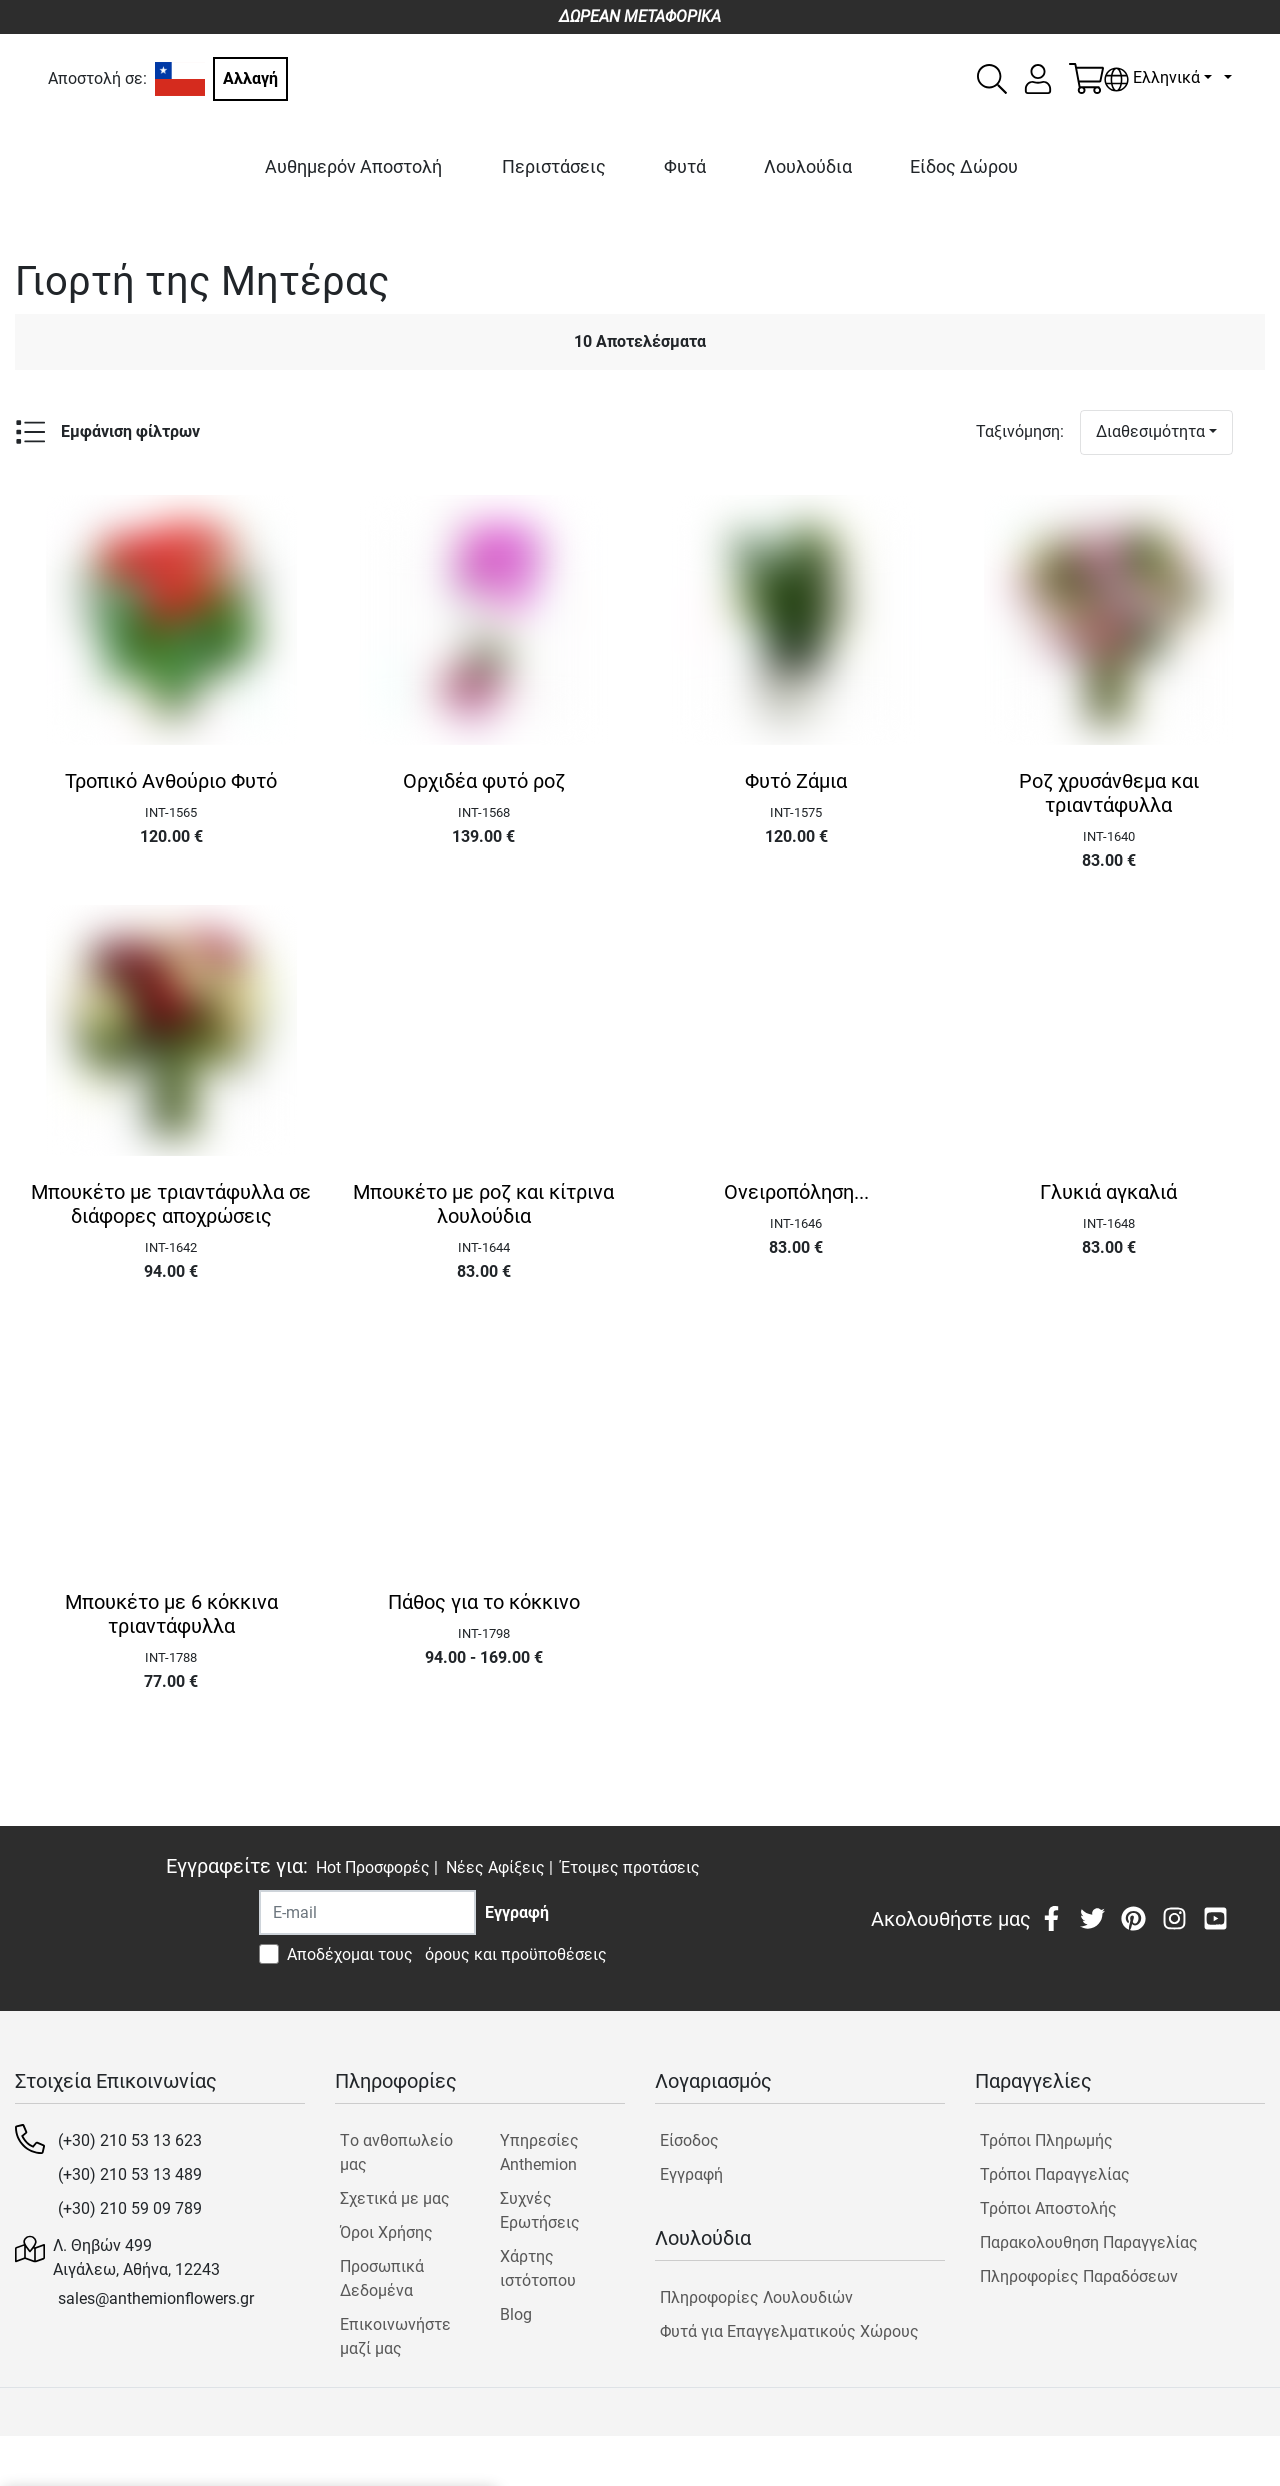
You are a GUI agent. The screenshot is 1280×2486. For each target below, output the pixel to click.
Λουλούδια (808, 166)
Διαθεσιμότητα (1150, 431)
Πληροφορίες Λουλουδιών (756, 2297)
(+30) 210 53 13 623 (130, 2140)
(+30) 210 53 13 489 (130, 2174)
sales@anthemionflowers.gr (156, 2298)
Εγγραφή (691, 2174)
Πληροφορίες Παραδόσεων (1079, 2276)
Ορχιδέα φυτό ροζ (484, 781)
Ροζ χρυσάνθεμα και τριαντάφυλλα (1109, 793)
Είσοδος (689, 2140)
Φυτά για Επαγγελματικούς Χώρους (789, 2331)
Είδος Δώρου (964, 166)
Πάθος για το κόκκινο (484, 1602)
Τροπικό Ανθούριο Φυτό (171, 781)
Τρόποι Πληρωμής (1046, 2140)
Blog (516, 2314)
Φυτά (685, 166)
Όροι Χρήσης (386, 2232)
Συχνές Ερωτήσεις (540, 2210)
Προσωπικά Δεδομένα (382, 2278)
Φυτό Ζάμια (796, 781)
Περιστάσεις (554, 166)
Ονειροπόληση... (796, 1192)
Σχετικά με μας (395, 2198)
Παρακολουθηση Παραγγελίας (1089, 2242)
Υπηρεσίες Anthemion (539, 2152)
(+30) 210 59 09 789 (130, 2208)
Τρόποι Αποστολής (1048, 2208)
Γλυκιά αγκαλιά (1108, 1192)
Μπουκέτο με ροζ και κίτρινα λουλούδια (483, 1204)
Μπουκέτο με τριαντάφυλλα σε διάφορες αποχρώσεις (171, 1204)
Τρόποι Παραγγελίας (1055, 2174)
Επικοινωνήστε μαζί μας (395, 2336)
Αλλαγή (250, 78)
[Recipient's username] (367, 1912)
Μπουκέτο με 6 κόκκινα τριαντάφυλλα (171, 1614)
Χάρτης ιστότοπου (538, 2268)
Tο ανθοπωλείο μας (396, 2152)
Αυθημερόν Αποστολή (353, 166)
